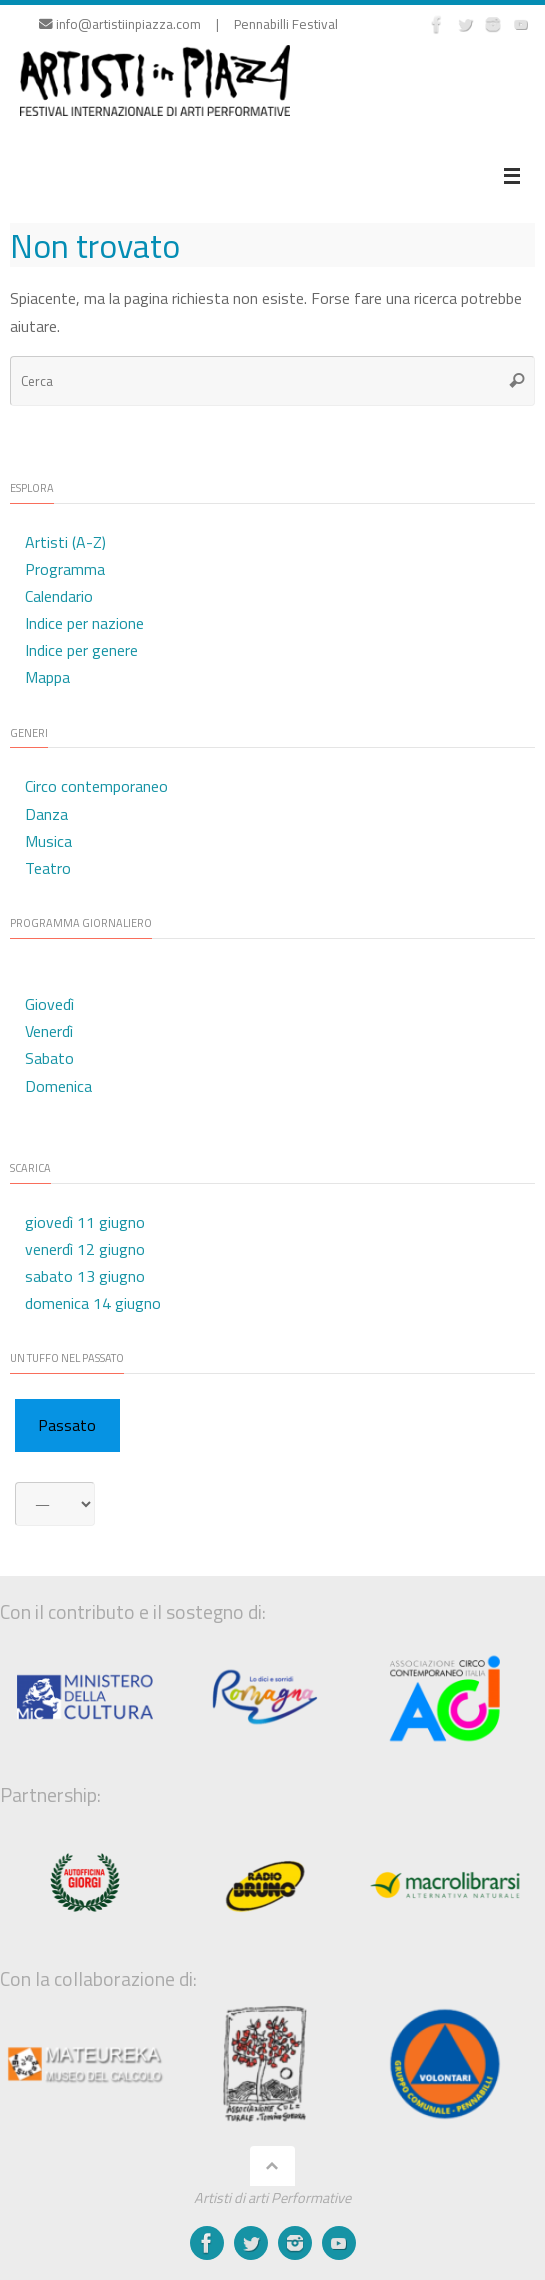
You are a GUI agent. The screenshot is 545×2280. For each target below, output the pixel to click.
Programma (65, 569)
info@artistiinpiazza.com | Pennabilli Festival (188, 24)
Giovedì (49, 1004)
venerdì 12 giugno (85, 1249)
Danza (46, 814)
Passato (67, 1425)
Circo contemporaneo (96, 786)
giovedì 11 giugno (85, 1222)
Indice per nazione (84, 623)
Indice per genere (81, 650)
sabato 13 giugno (85, 1276)
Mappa (47, 677)
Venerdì (49, 1031)
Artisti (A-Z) (65, 542)
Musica (48, 841)
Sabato (49, 1058)
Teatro (48, 868)
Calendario (59, 596)
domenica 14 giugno (93, 1303)
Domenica (58, 1086)
